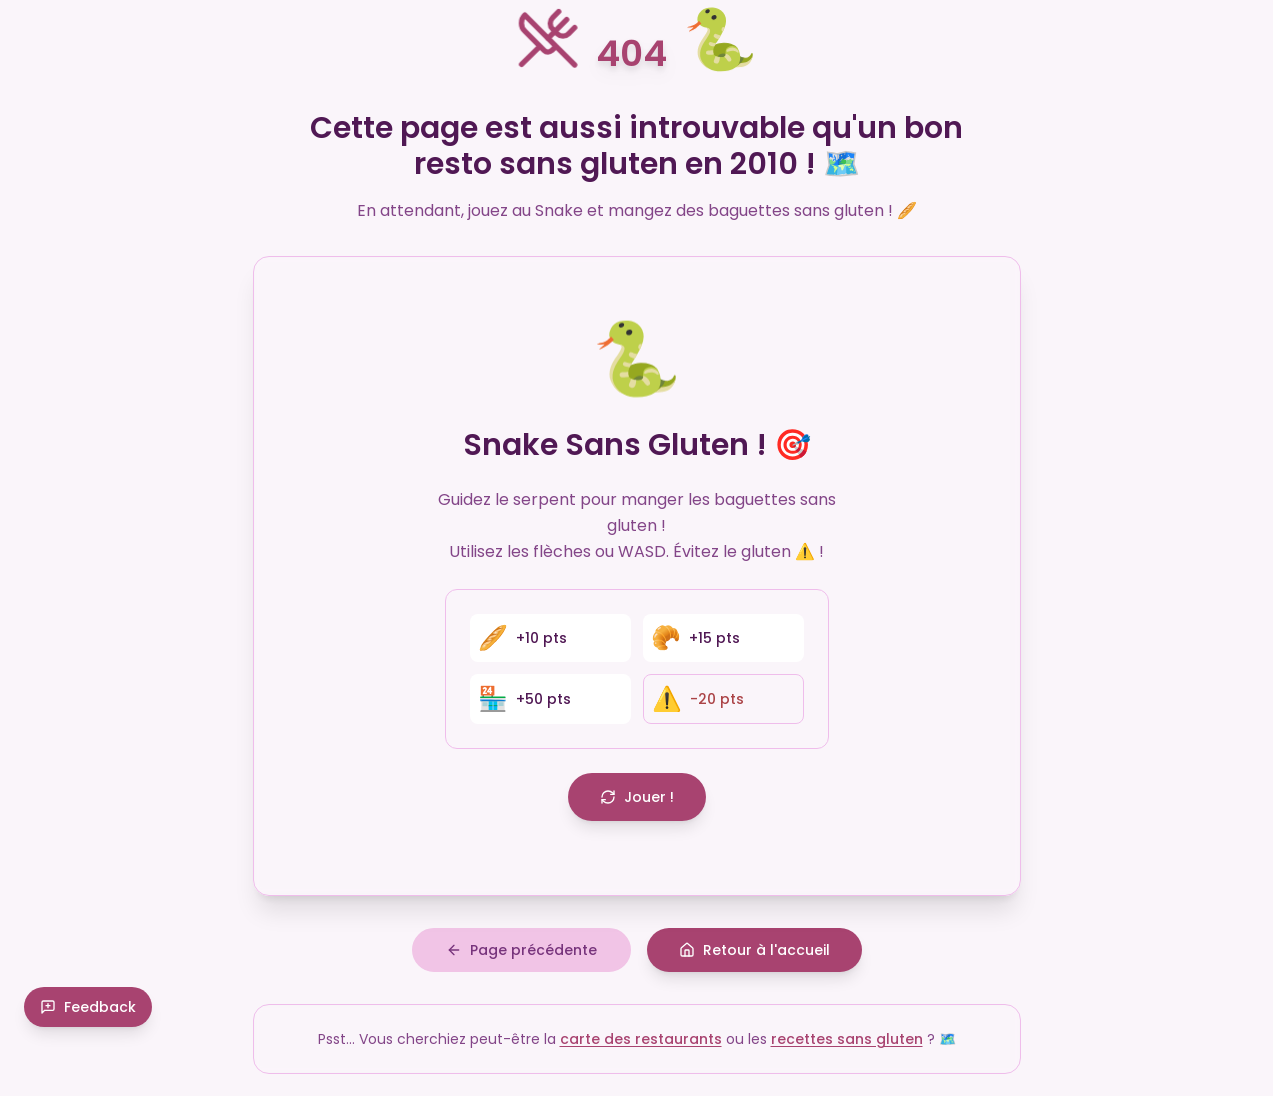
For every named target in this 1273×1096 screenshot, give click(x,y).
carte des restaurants (641, 1045)
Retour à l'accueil (754, 956)
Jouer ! (637, 797)
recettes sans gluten (847, 1045)
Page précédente (521, 956)
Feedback (88, 1052)
